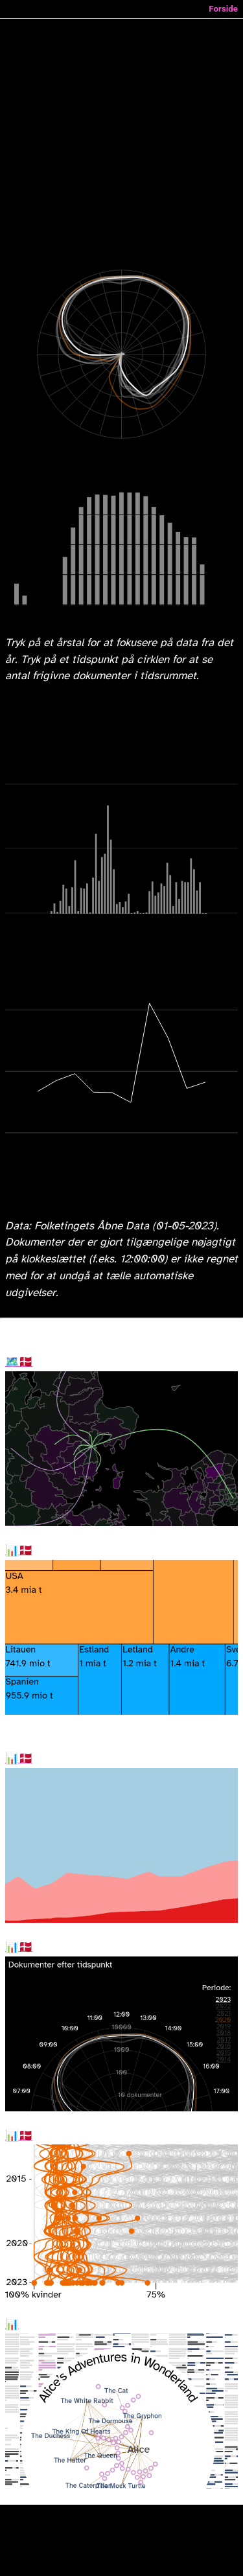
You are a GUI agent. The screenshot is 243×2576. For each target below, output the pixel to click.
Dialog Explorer (12, 2324)
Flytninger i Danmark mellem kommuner (18, 1362)
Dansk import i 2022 (18, 1551)
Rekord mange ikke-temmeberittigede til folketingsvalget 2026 (18, 1759)
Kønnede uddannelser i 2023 (18, 2136)
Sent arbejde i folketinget (18, 1947)
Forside (223, 9)
